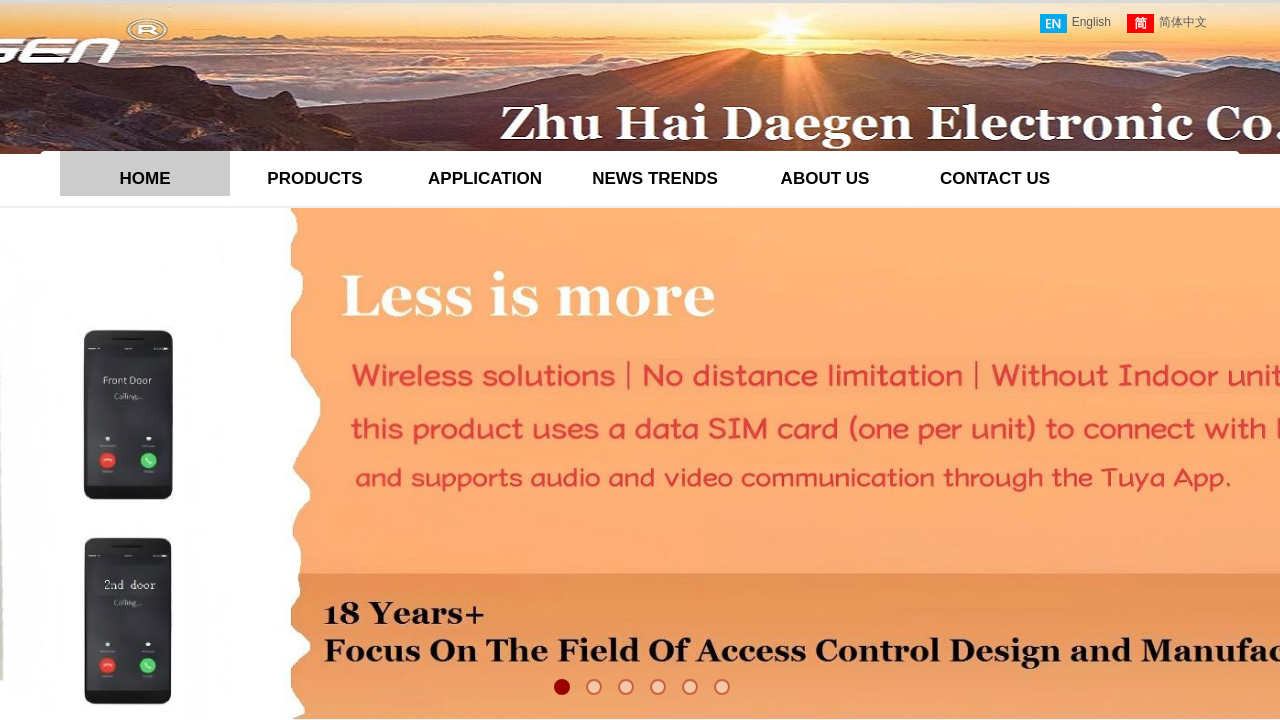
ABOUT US (825, 178)
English (1075, 23)
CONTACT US (995, 178)
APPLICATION (485, 178)
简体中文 (1167, 23)
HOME (145, 178)
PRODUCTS (314, 178)
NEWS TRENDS (655, 178)
